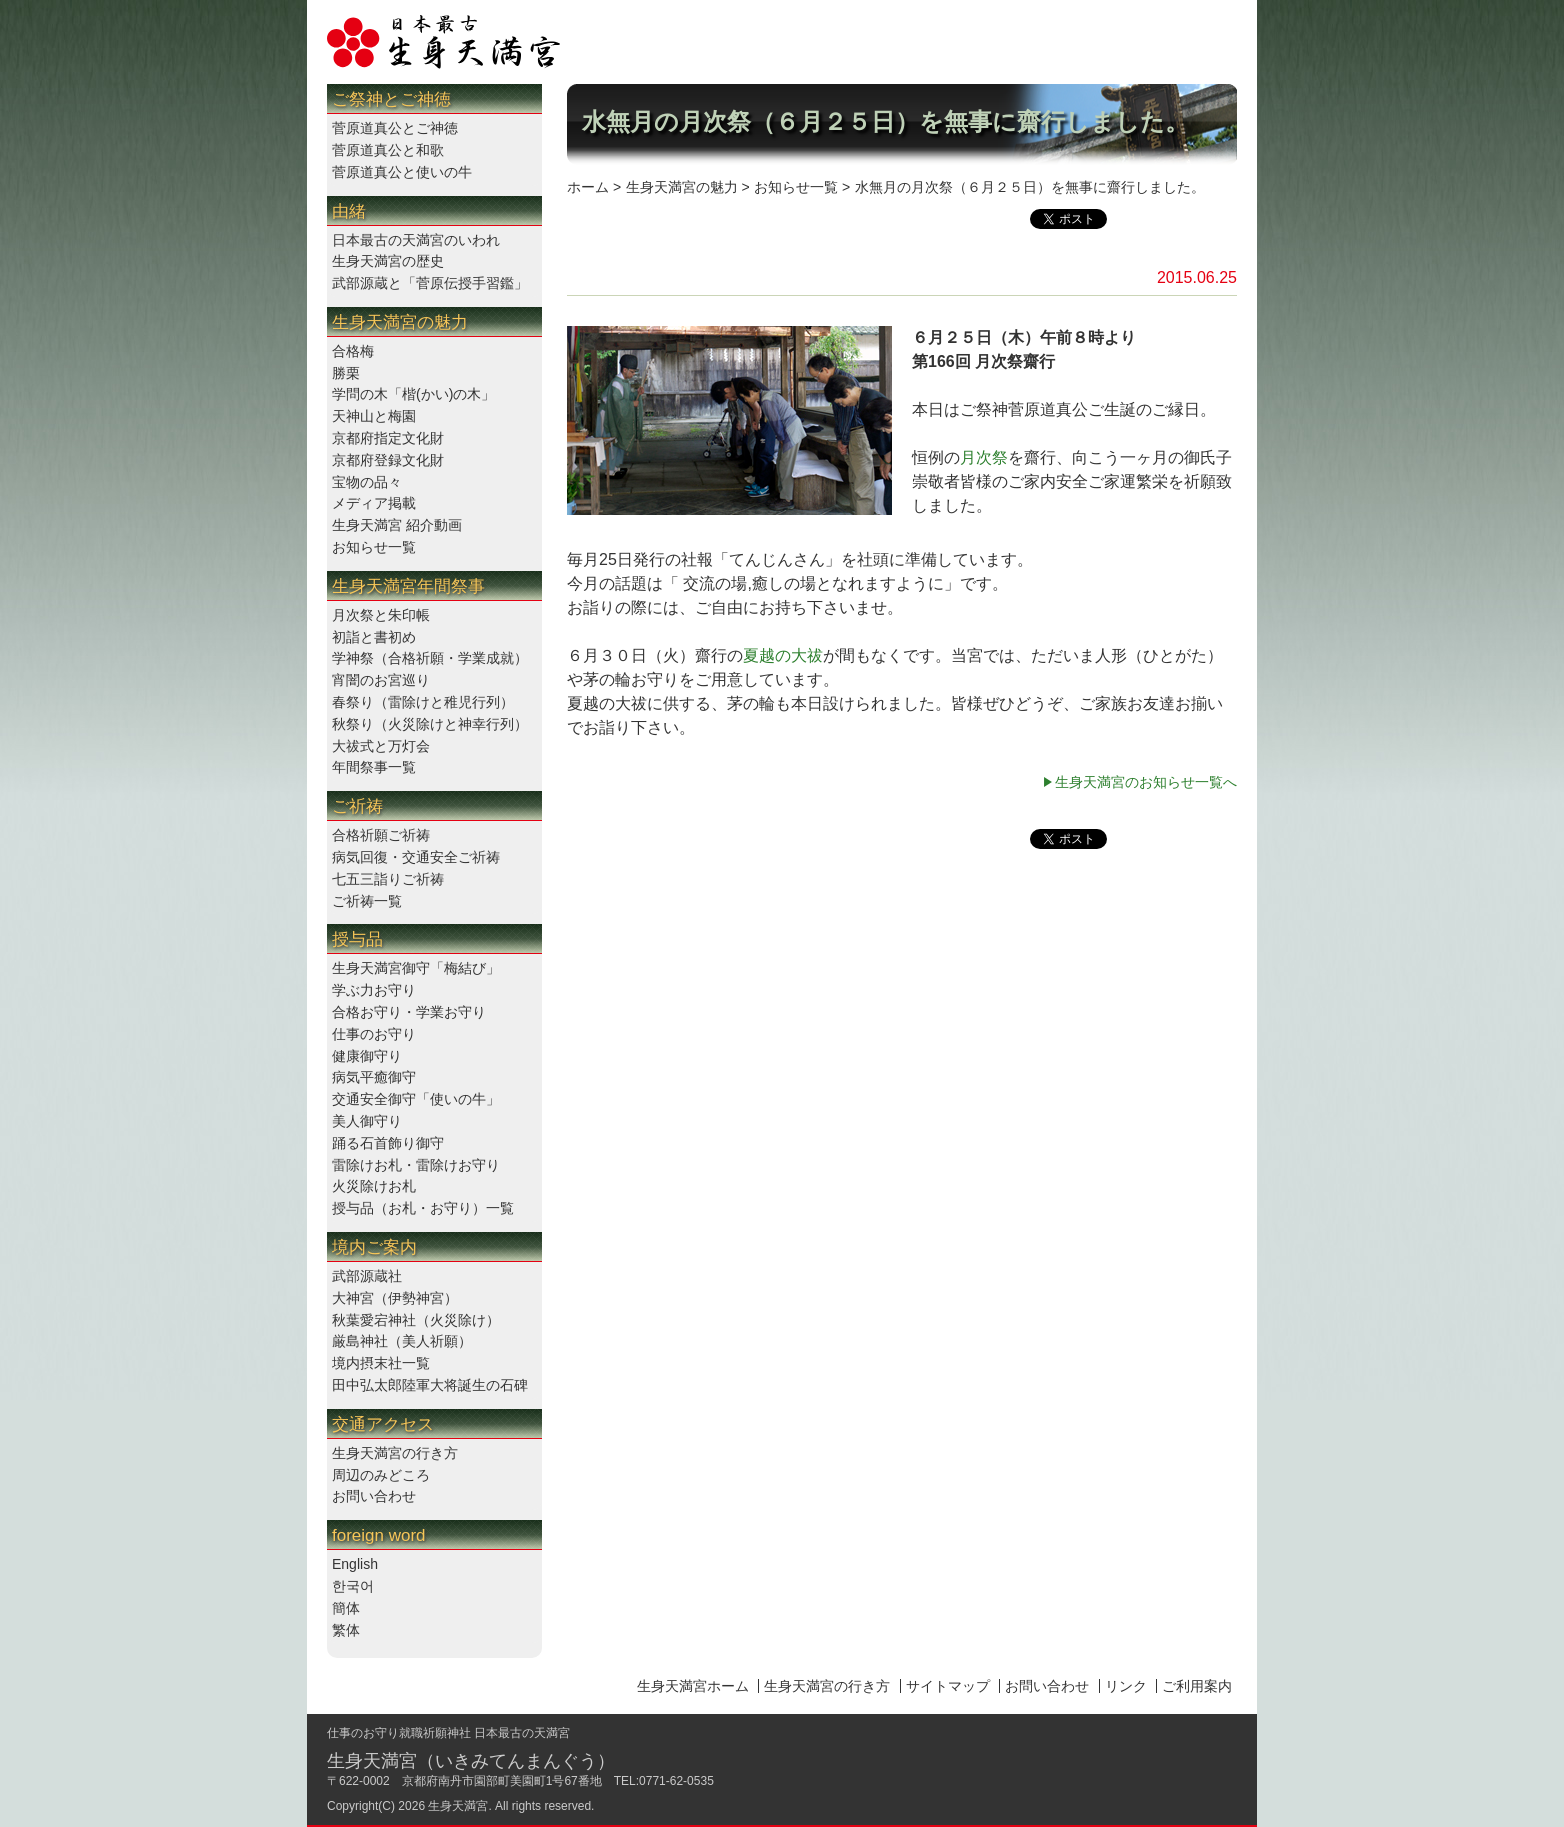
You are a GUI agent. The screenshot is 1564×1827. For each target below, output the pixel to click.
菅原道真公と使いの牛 (402, 172)
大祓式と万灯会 (381, 746)
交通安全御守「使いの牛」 (416, 1099)
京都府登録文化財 (388, 460)
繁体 (346, 1630)
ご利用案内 (1197, 1686)
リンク (1126, 1686)
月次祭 (984, 457)
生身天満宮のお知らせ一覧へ (1146, 782)
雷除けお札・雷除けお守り (416, 1165)
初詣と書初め (374, 637)
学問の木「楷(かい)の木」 (413, 394)
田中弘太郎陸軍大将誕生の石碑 (430, 1385)
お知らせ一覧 (374, 547)
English (355, 1564)
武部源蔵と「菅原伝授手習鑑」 (430, 283)
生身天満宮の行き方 (395, 1453)
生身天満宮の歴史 (388, 261)
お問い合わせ (374, 1496)
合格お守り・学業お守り (409, 1012)
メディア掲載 (374, 503)
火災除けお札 (374, 1186)
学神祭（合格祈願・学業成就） (430, 658)
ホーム (588, 187)
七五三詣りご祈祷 (388, 879)
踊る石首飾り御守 (388, 1143)
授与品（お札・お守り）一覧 (423, 1208)
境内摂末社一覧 (381, 1363)
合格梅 (353, 351)
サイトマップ (948, 1686)
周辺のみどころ (381, 1475)
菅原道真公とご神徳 (395, 128)
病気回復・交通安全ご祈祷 (416, 857)
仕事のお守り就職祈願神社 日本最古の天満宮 (448, 1733)
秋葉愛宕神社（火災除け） (416, 1320)
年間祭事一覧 (374, 767)
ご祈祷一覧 (367, 901)
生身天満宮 (458, 1806)
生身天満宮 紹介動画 (397, 525)
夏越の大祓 (783, 655)
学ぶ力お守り (374, 990)
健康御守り (367, 1056)
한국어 (353, 1586)
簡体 (346, 1608)
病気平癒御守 (374, 1077)
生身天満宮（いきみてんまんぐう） (471, 1761)
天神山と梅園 (374, 416)
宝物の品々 (367, 482)
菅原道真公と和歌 (388, 150)
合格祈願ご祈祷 (381, 835)
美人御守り (367, 1121)
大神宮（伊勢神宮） (395, 1298)
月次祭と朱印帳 (381, 615)
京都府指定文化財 (388, 438)
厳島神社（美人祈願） (402, 1341)
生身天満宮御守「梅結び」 (416, 968)
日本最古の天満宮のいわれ (416, 240)
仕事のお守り (374, 1034)
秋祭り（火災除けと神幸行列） (430, 724)
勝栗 (346, 373)
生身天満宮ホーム (693, 1686)
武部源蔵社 (367, 1276)
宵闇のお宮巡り (381, 680)
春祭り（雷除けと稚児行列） (423, 702)
